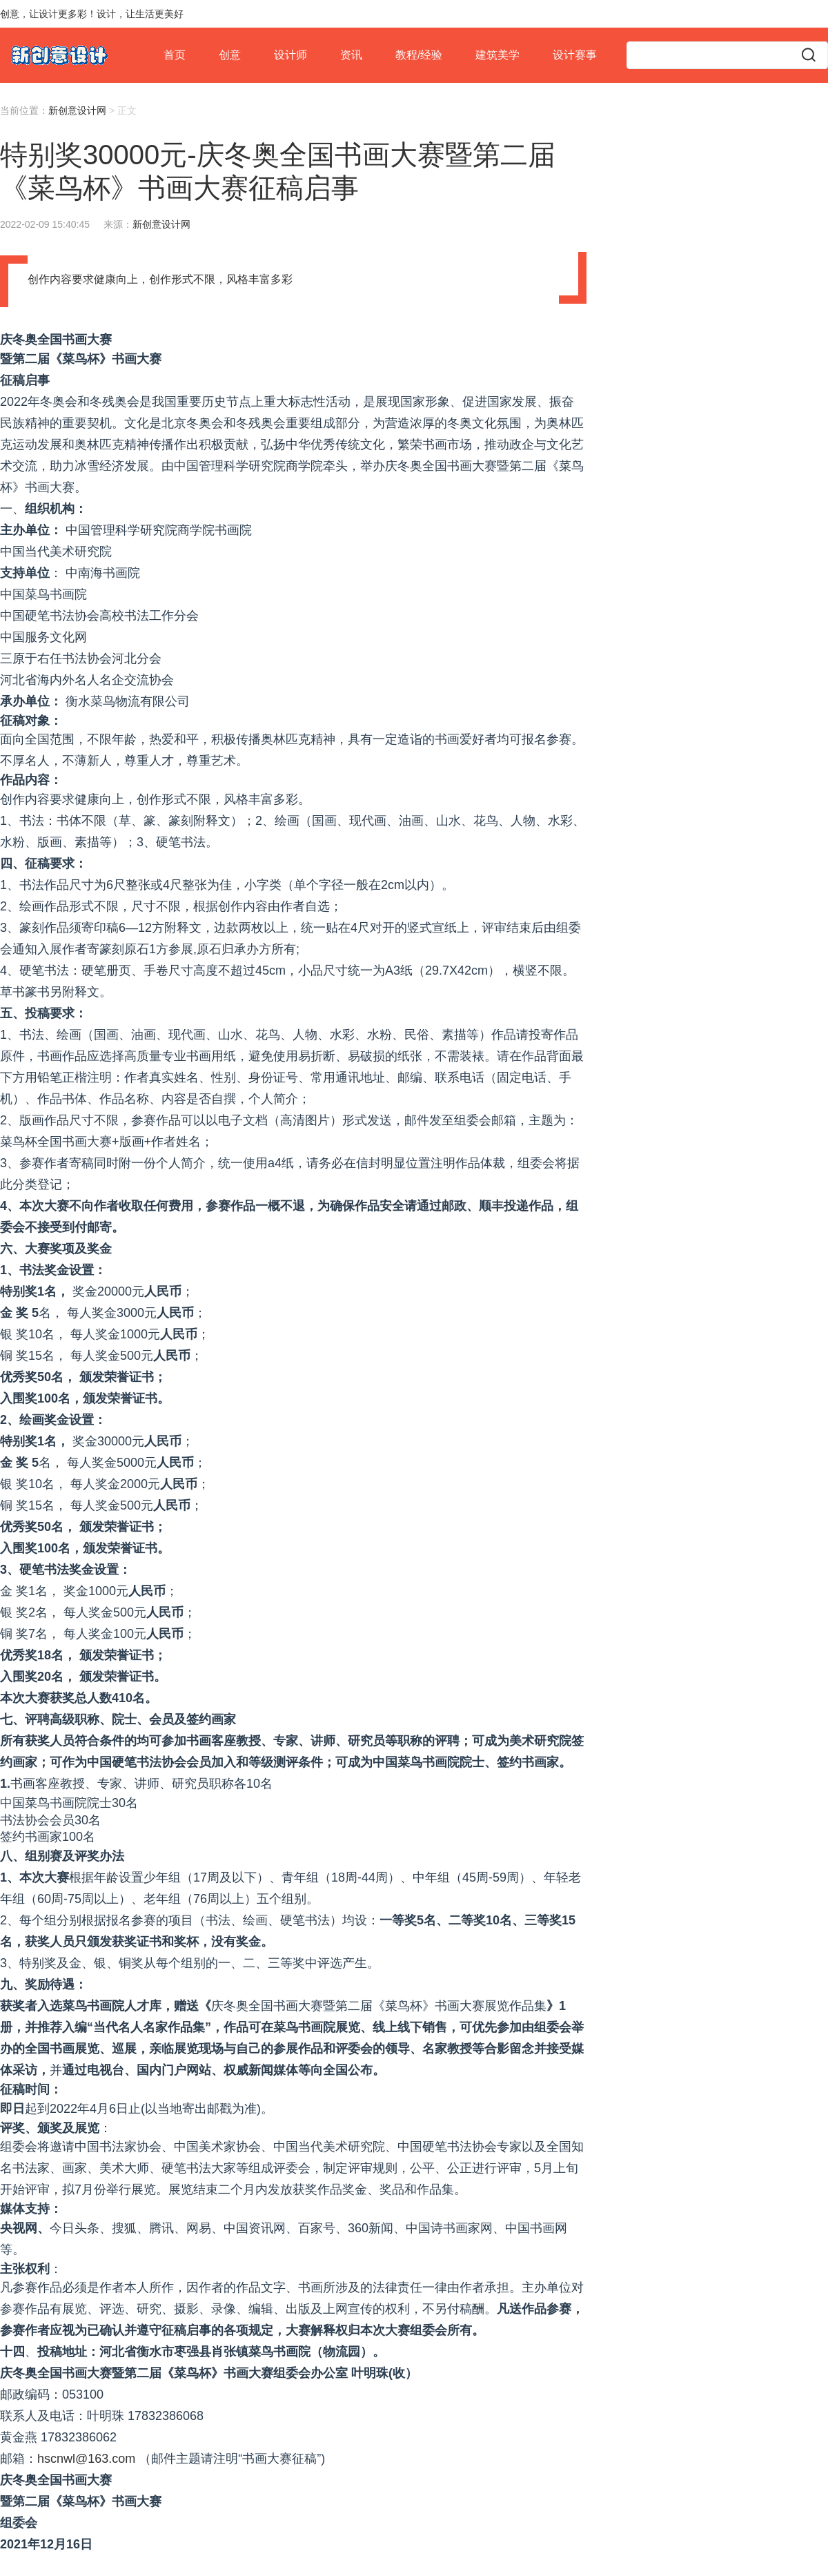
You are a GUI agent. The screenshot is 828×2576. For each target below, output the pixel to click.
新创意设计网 (77, 110)
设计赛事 (575, 55)
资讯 (351, 55)
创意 (230, 55)
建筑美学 (497, 55)
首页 (175, 55)
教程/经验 (418, 55)
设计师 (290, 55)
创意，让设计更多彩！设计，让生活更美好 (92, 13)
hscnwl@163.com (86, 2459)
